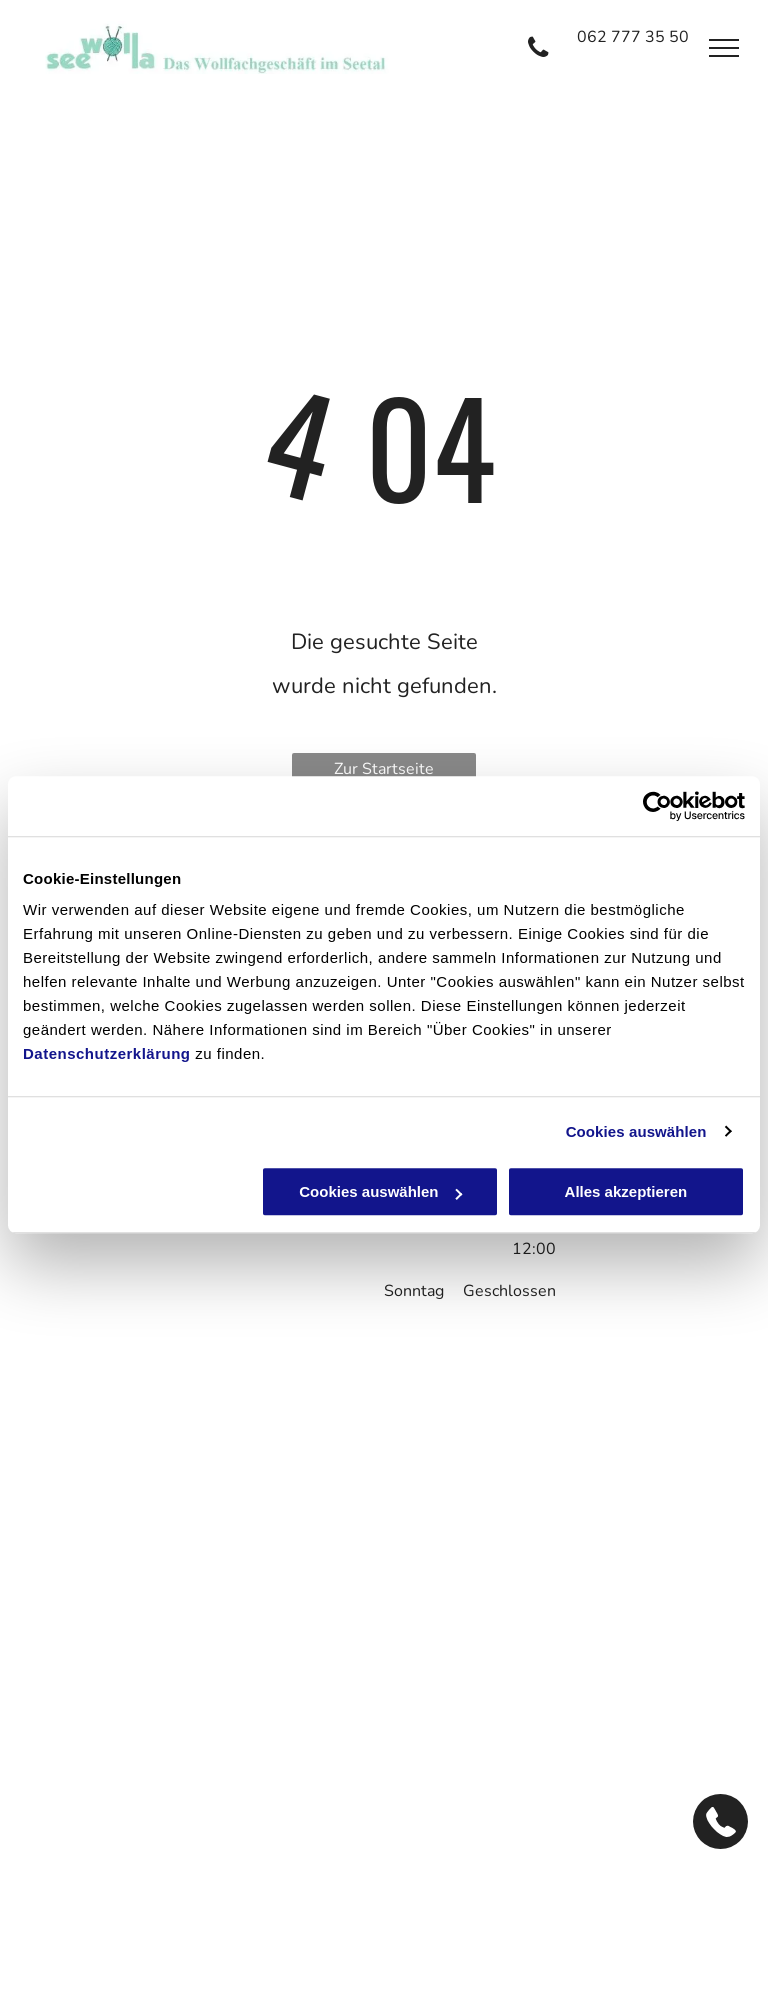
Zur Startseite (384, 769)
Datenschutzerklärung (107, 1053)
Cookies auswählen (636, 1131)
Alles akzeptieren (626, 1191)
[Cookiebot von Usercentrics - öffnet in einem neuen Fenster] (657, 806)
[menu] (724, 48)
